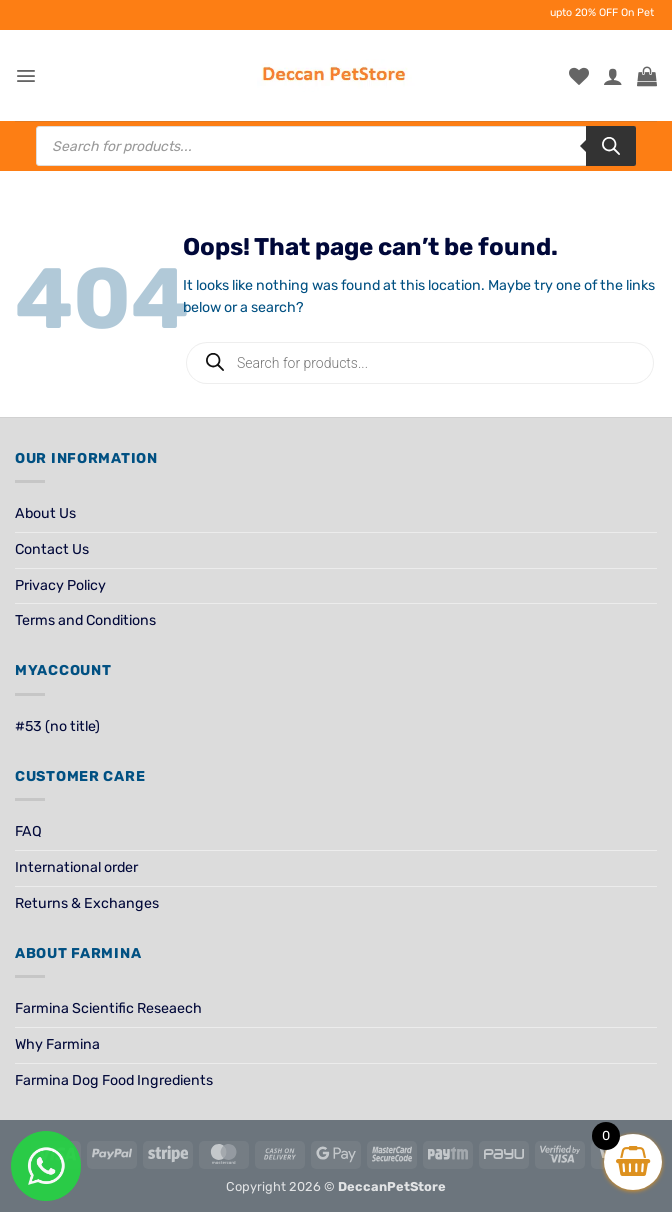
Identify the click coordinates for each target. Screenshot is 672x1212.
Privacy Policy (60, 585)
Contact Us (52, 549)
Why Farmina (57, 1044)
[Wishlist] (579, 76)
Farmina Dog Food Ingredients (114, 1080)
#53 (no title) (57, 726)
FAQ (28, 831)
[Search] (611, 146)
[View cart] (647, 76)
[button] (26, 76)
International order (76, 867)
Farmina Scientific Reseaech (108, 1008)
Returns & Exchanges (87, 903)
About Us (45, 513)
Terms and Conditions (85, 620)
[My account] (613, 76)
